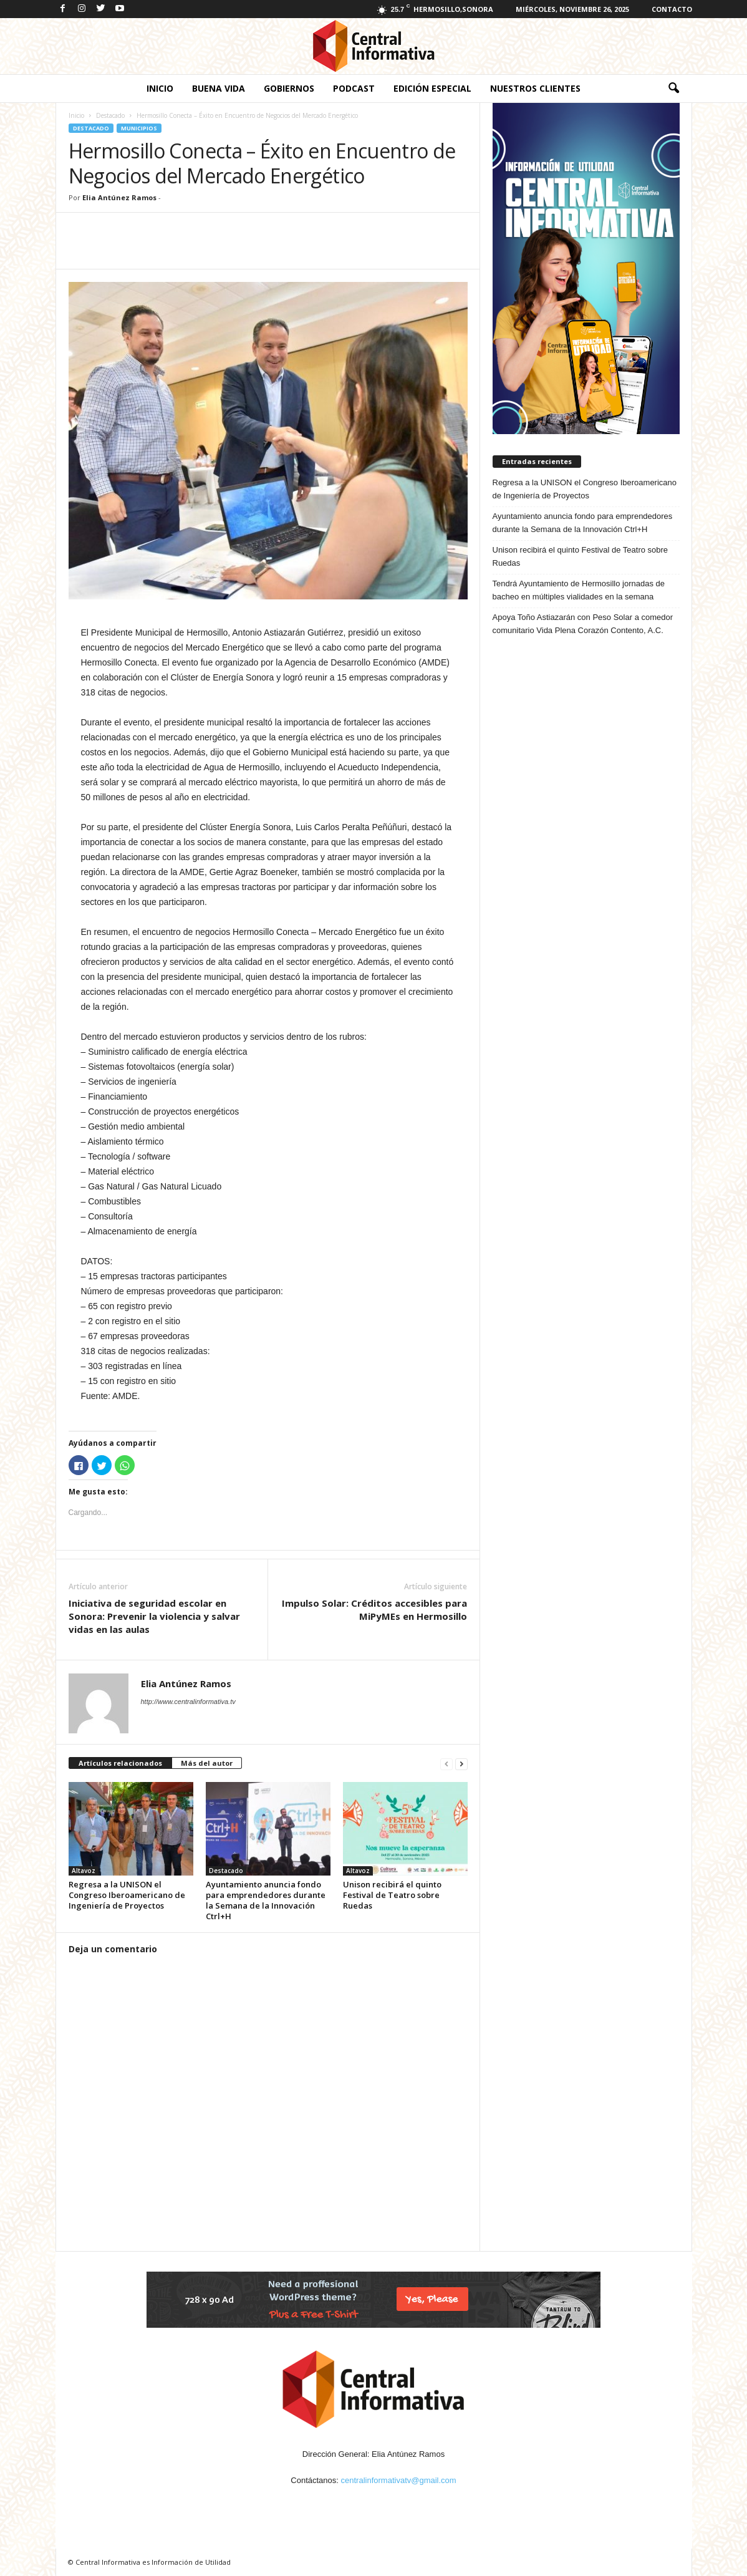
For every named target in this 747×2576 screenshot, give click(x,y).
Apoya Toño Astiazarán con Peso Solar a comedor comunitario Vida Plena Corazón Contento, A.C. (583, 624)
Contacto (672, 9)
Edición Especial (432, 88)
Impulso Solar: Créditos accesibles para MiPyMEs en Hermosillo (374, 1609)
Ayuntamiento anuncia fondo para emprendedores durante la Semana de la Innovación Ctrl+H (265, 1900)
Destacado (110, 115)
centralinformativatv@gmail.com (398, 2480)
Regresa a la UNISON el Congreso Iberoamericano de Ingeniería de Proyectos (127, 1895)
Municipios (139, 128)
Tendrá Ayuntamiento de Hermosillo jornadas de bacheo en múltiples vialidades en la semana (579, 590)
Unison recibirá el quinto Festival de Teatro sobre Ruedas (392, 1895)
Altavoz (83, 1870)
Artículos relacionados (120, 1763)
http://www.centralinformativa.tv (188, 1701)
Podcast (354, 88)
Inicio (160, 88)
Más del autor (207, 1763)
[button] (673, 88)
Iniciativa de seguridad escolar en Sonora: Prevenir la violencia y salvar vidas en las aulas (154, 1616)
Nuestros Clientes (535, 88)
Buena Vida (218, 88)
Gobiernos (289, 88)
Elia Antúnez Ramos (119, 197)
